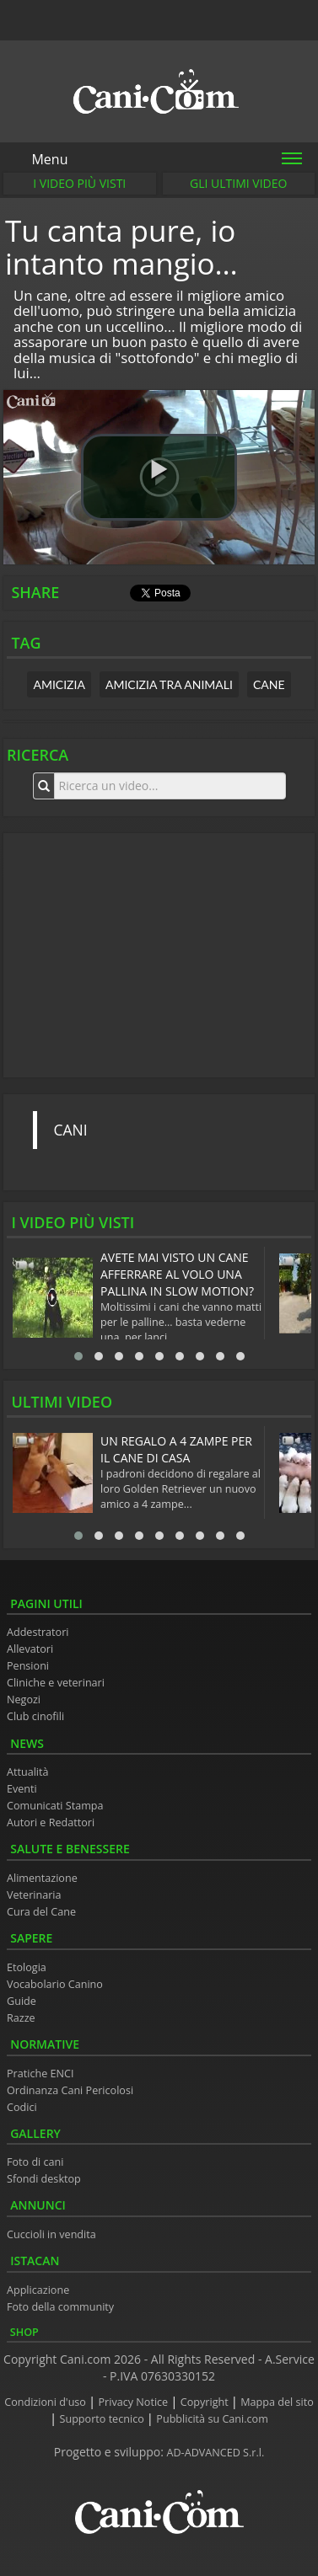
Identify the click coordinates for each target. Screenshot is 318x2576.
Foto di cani (35, 2162)
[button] (159, 477)
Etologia (26, 1967)
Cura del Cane (41, 1912)
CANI (71, 1130)
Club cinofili (35, 1716)
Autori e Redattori (50, 1822)
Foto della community (60, 2307)
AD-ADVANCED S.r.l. (216, 2452)
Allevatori (30, 1649)
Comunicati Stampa (55, 1805)
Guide (21, 2001)
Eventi (22, 1789)
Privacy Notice (135, 2402)
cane (269, 684)
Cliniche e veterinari (56, 1682)
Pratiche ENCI (40, 2073)
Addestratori (37, 1632)
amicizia (59, 684)
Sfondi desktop (44, 2179)
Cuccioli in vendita (51, 2234)
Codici (22, 2107)
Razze (21, 2018)
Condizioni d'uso (46, 2402)
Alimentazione (42, 1878)
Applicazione (38, 2290)
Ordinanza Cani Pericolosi (70, 2090)
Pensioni (28, 1666)
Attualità (28, 1772)
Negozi (23, 1699)
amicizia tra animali (169, 684)
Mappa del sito (276, 2402)
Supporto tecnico (103, 2419)
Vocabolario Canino (55, 1984)
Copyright (206, 2402)
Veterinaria (34, 1895)
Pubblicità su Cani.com (211, 2419)
